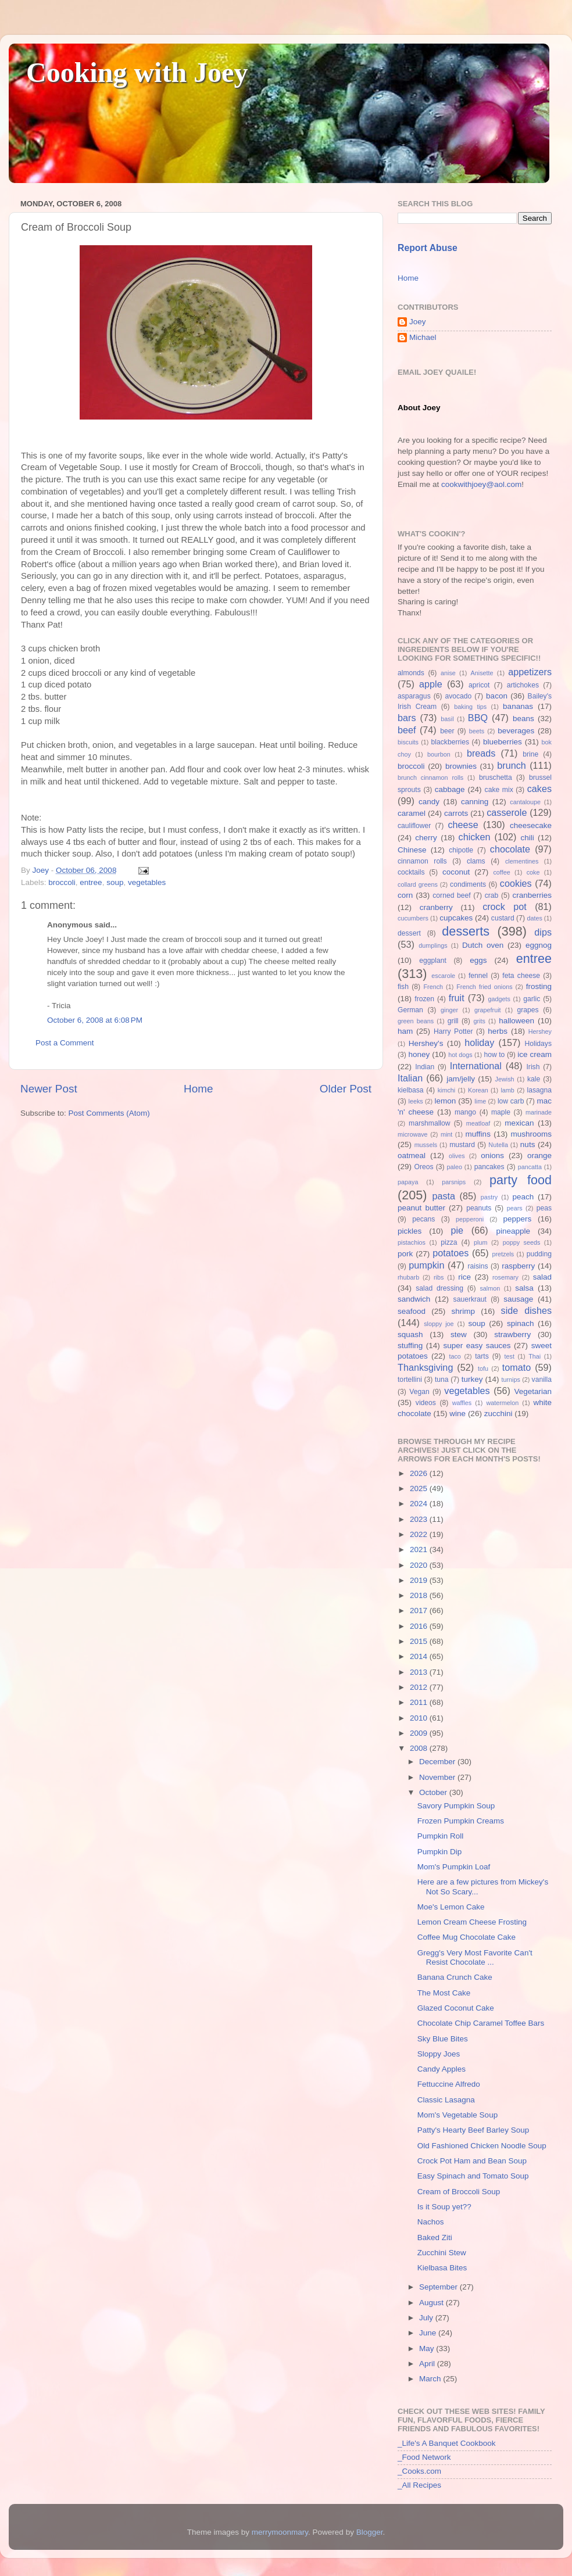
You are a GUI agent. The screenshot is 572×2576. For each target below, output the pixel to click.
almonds (411, 673)
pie (457, 1230)
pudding (539, 1254)
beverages (516, 730)
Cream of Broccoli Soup (458, 2191)
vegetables (147, 882)
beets (476, 731)
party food (520, 1180)
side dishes (526, 1310)
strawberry (512, 1334)
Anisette (482, 672)
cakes (539, 788)
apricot (479, 685)
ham (405, 1031)
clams (476, 861)
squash (410, 1334)
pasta (443, 1196)
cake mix (499, 790)
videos (426, 1403)
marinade (538, 1112)
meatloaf (478, 1123)
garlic (531, 999)
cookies (516, 883)
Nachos (430, 2221)
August (432, 2302)
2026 (420, 1473)
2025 (420, 1488)
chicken (475, 837)
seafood (412, 1311)
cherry (426, 837)
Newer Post (48, 1089)
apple (430, 684)
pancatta (530, 1166)
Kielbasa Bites (442, 2267)
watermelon (502, 1402)
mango (465, 1112)
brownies (461, 766)
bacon (496, 696)
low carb (511, 1101)
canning (474, 801)
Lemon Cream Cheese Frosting (472, 1922)
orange (539, 1155)
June (428, 2332)
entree (91, 882)
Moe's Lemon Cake (451, 1907)
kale (533, 1079)
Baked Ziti (434, 2237)
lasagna (539, 1090)
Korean (478, 1090)
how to (494, 1055)
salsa (524, 1288)
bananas (518, 706)
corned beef (451, 895)
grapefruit (487, 1009)
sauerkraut (470, 1299)
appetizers (530, 672)
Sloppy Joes (438, 2054)
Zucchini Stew (441, 2252)
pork (405, 1253)
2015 (420, 1641)
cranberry (436, 907)
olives (457, 1155)
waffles (461, 1402)
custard (502, 918)
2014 (420, 1656)
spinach (520, 1323)
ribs (439, 1277)
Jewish (504, 1079)
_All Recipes (419, 2485)
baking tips (470, 706)
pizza (449, 1242)
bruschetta (495, 777)
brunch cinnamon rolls (430, 777)
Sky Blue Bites (442, 2038)
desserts (465, 931)
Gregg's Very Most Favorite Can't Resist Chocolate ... (474, 1957)
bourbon (439, 754)
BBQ (478, 717)
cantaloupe (525, 801)
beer (447, 731)
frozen (424, 999)
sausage (518, 1299)
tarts (482, 1356)
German (410, 1010)
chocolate (510, 849)
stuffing (410, 1345)
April (428, 2363)
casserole (507, 812)
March (431, 2378)
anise (448, 672)
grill (453, 1021)
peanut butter (421, 1207)
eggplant (432, 960)
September (439, 2287)
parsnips (454, 1181)
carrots (456, 813)
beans (523, 718)
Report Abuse (427, 248)
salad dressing (439, 1288)
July (427, 2317)
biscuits (408, 742)
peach (523, 1196)
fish (403, 987)
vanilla (542, 1379)
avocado (458, 696)
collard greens (418, 884)
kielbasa (411, 1090)
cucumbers (413, 918)
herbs (497, 1031)
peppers (517, 1218)
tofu (483, 1368)
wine (457, 1413)
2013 (420, 1672)
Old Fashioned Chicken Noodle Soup (481, 2145)
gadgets (499, 998)
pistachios (412, 1242)
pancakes (489, 1167)
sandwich (414, 1299)
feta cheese (521, 976)
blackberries (450, 742)
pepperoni (470, 1219)
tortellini (410, 1379)
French (433, 986)
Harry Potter (453, 1031)
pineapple (513, 1231)
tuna (442, 1379)
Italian (410, 1078)
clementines (522, 861)
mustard (462, 1145)
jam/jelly (460, 1078)
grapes (527, 1010)
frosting (539, 986)
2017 (420, 1610)
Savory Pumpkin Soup (456, 1805)
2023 (420, 1519)
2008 (420, 1748)
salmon (490, 1288)
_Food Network (424, 2457)
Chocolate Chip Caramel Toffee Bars (481, 2023)
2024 (420, 1503)
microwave (413, 1134)
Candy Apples (441, 2069)
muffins (478, 1134)
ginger (449, 1009)
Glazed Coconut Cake (455, 2008)
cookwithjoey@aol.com (481, 484)
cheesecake (531, 825)
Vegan (419, 1392)
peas (544, 1208)
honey (419, 1054)
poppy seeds (522, 1242)
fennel (478, 976)
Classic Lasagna (446, 2099)
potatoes (450, 1253)
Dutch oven (482, 945)
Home (198, 1089)
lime (480, 1101)
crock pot (504, 906)
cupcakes (456, 917)
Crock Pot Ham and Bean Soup (472, 2160)
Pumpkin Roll (440, 1836)
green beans (416, 1020)
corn (405, 895)
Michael (423, 337)
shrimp (464, 1311)
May (427, 2348)
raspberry (518, 1266)
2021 (420, 1549)
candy (429, 801)
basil (447, 718)
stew (459, 1334)
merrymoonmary (280, 2532)
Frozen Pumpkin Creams (460, 1821)
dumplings (433, 945)
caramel (412, 813)
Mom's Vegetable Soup (457, 2115)
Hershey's (426, 1043)
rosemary (505, 1277)
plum (480, 1242)
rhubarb (408, 1277)
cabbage (450, 789)
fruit (456, 998)
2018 (420, 1595)
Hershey (540, 1031)
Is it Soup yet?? (444, 2206)
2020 (420, 1565)
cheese (463, 824)
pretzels (503, 1254)
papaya (408, 1181)
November (438, 1777)
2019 (420, 1580)
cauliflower (414, 826)
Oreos (423, 1167)
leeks (416, 1101)
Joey (417, 321)
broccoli (62, 882)
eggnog (538, 945)
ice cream (534, 1054)
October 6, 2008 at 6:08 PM (94, 1020)
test (509, 1356)
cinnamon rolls (422, 861)
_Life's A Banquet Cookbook (446, 2443)
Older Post (345, 1089)
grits (479, 1020)
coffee (501, 872)
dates (534, 918)
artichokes (523, 685)
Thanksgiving (425, 1367)
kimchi (447, 1090)
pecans (423, 1219)
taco (454, 1356)
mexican (519, 1123)
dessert (409, 933)
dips (543, 932)
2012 (420, 1687)
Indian (424, 1067)
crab (492, 895)
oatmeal (412, 1155)
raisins (477, 1266)
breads (481, 753)
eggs (478, 960)
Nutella (498, 1144)
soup (114, 882)
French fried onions (484, 986)
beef (407, 730)
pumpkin (426, 1265)
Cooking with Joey (137, 72)
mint (446, 1134)
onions (492, 1155)
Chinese (412, 849)
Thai (534, 1356)
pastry (489, 1197)
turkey (472, 1379)
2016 (420, 1626)
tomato (516, 1367)
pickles (409, 1231)
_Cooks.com (419, 2471)
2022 (420, 1534)
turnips (510, 1379)
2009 (420, 1733)
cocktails (411, 872)
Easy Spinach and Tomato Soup (473, 2176)
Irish (532, 1067)
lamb (507, 1090)
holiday (479, 1042)
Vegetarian (533, 1391)
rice (464, 1277)
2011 (420, 1702)
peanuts (478, 1208)
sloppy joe (438, 1323)
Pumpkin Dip (439, 1851)
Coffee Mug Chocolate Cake (466, 1937)
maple (500, 1112)
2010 (420, 1718)
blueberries (502, 741)
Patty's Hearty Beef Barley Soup (473, 2130)
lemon (445, 1101)
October (434, 1792)
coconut (456, 872)
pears (515, 1208)
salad (542, 1277)
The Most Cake (444, 1993)
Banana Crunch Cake (454, 1977)
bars (407, 717)
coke (533, 872)
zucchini (498, 1413)
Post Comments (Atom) (109, 1113)
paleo (454, 1166)
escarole (443, 975)
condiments (468, 884)
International (476, 1066)
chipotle (461, 850)
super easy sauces (476, 1345)
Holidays (538, 1044)
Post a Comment (64, 1042)
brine (530, 754)
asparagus (414, 696)
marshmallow (430, 1123)
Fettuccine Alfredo (448, 2084)
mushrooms (531, 1134)
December (438, 1761)
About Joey (419, 407)
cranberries (532, 895)
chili (527, 837)
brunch (511, 765)
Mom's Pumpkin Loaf (454, 1866)
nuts (527, 1144)
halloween (516, 1020)
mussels (426, 1144)
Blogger (369, 2532)
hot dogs (460, 1054)
